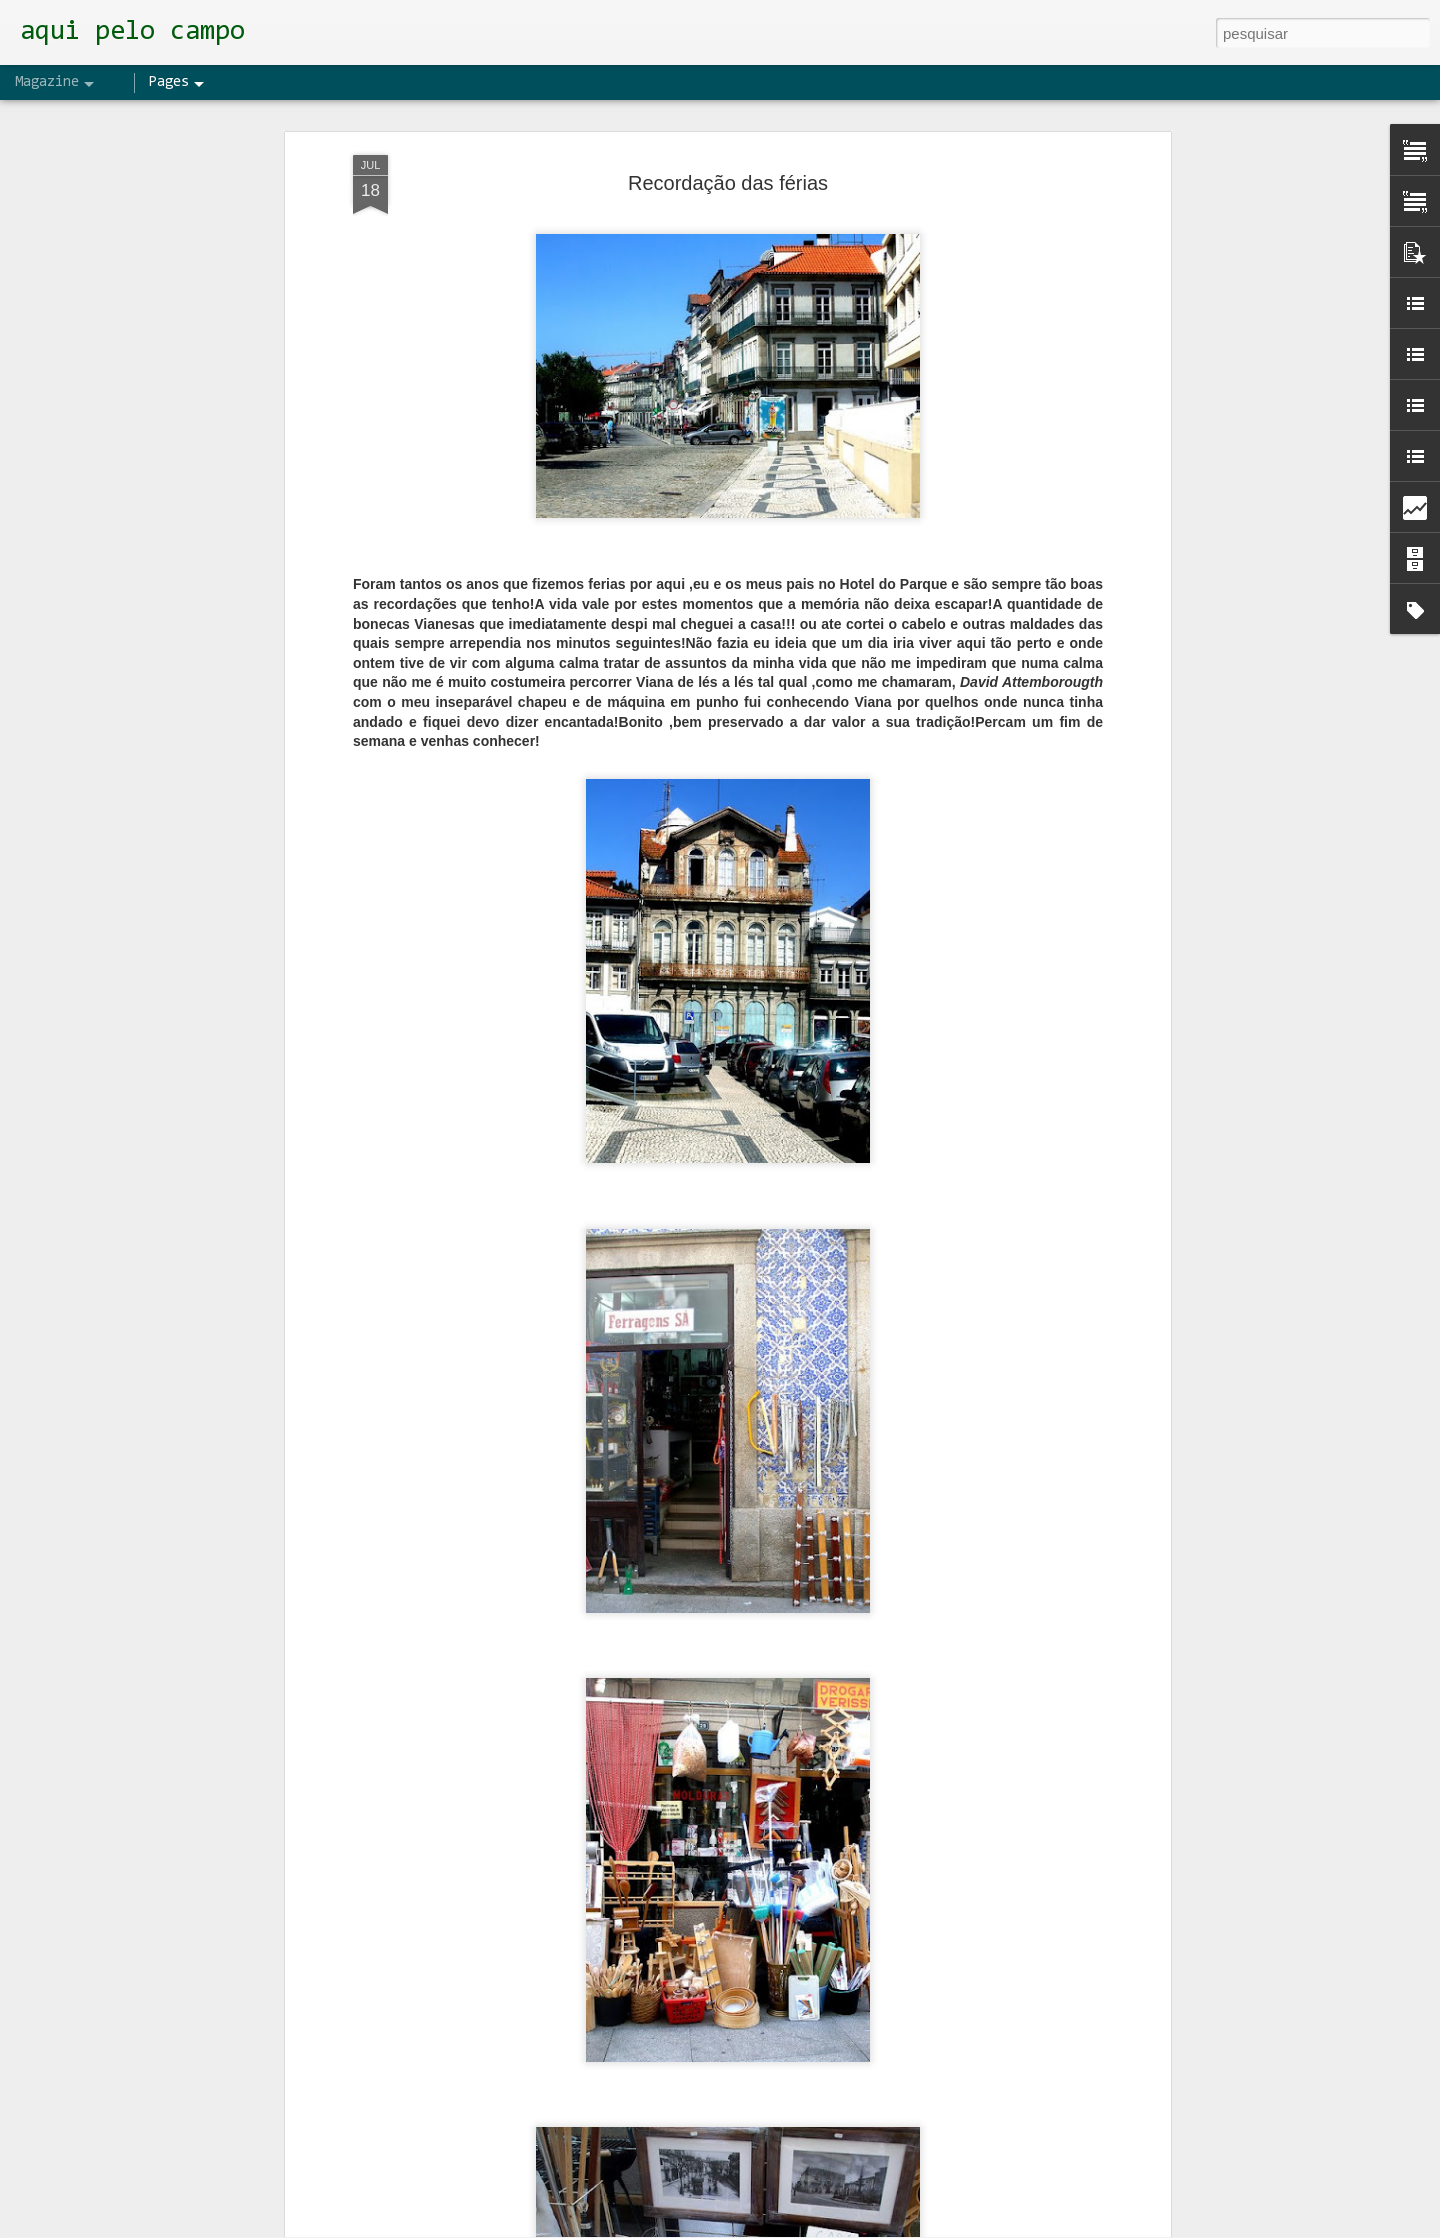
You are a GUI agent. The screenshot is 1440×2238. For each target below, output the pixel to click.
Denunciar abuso (878, 2227)
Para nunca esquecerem (606, 1761)
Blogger (811, 2227)
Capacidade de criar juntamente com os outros (685, 1988)
